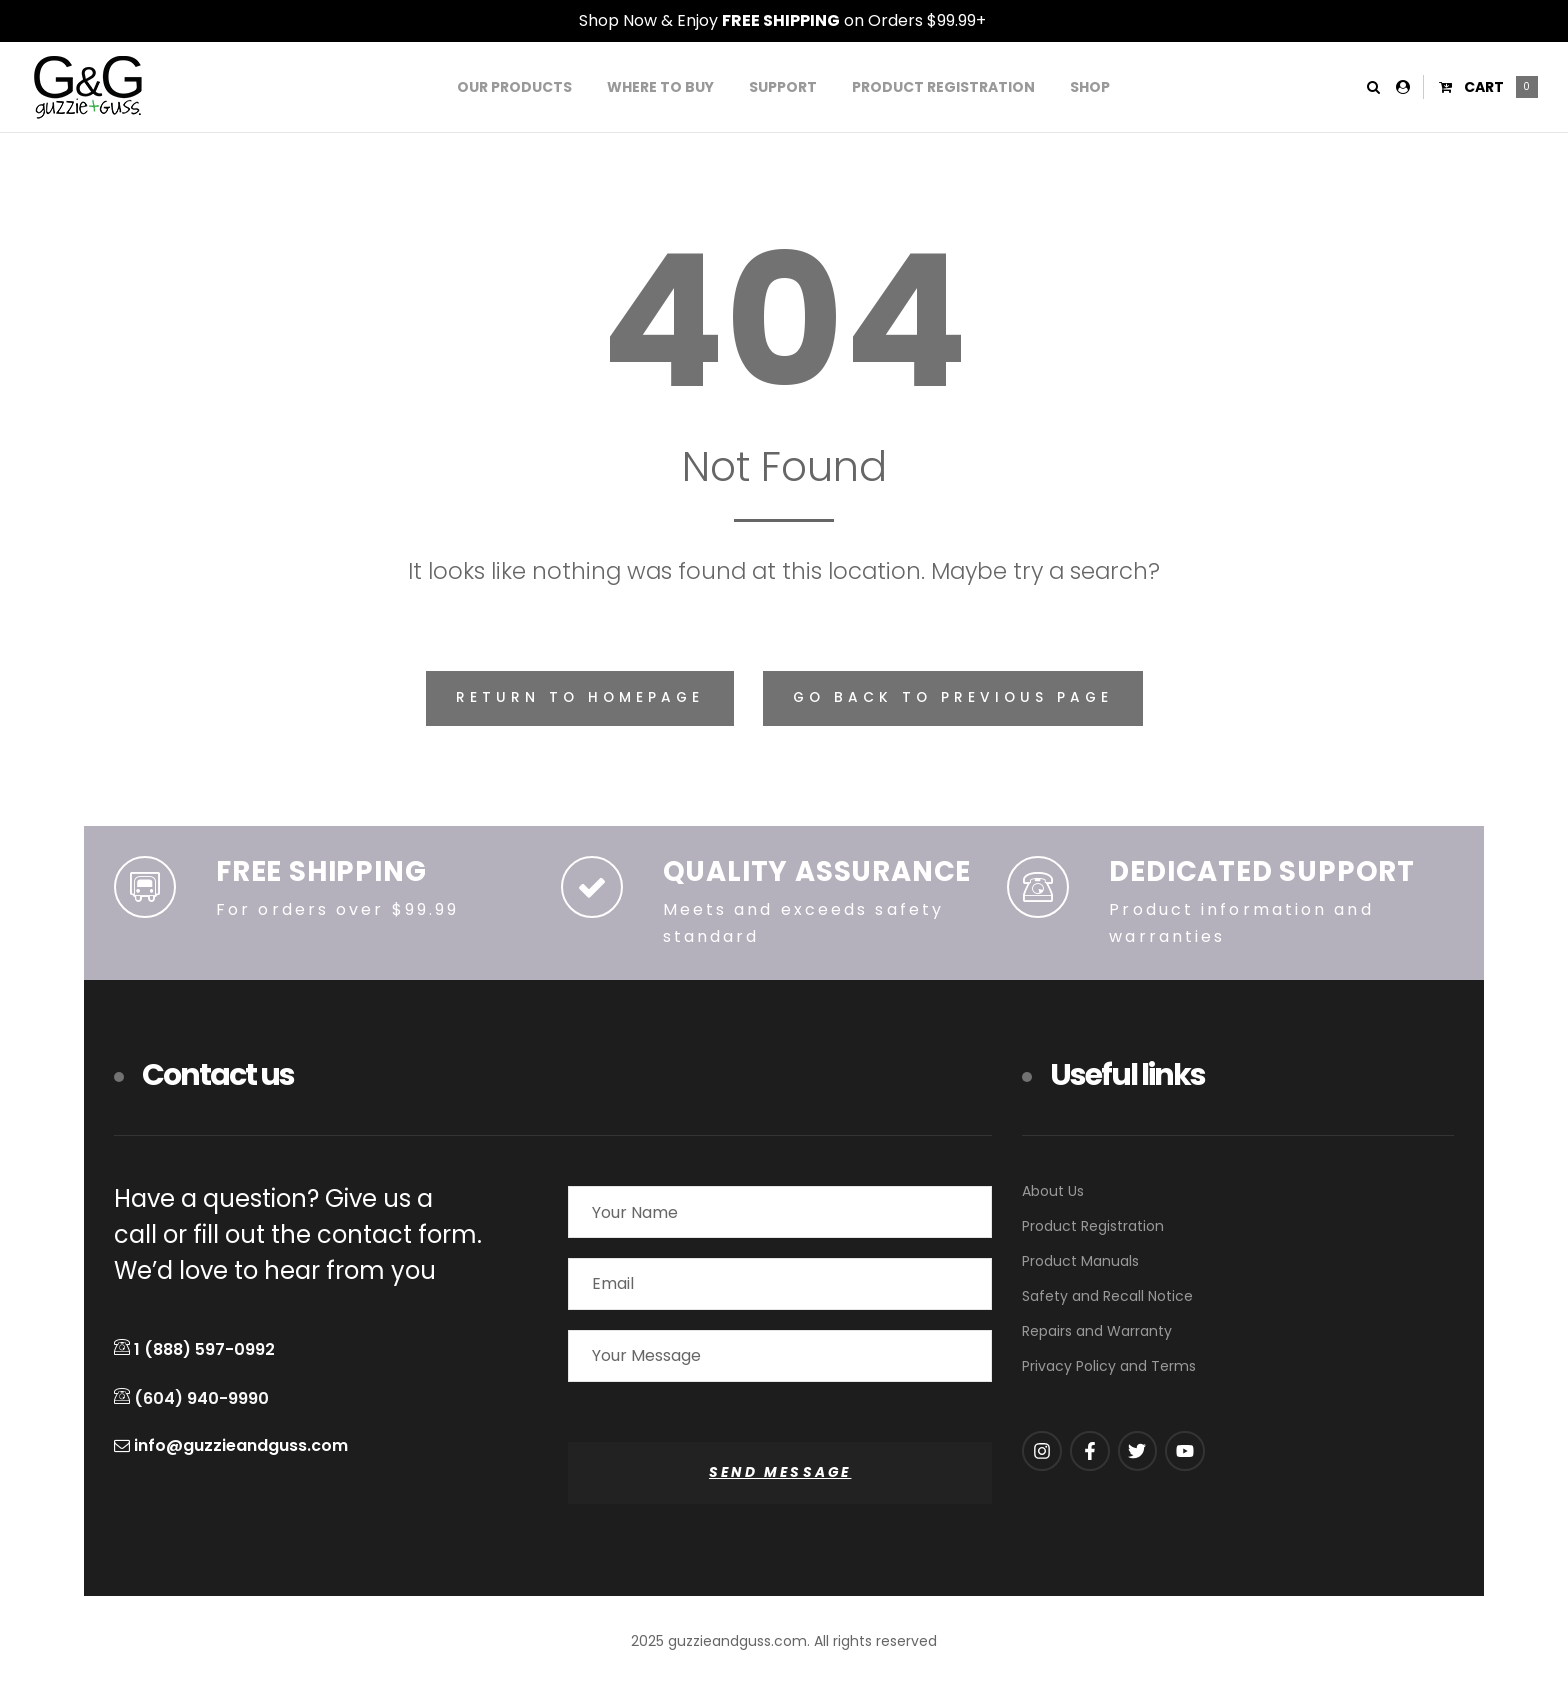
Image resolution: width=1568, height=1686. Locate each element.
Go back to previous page (953, 697)
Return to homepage (580, 697)
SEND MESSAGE (780, 1472)
